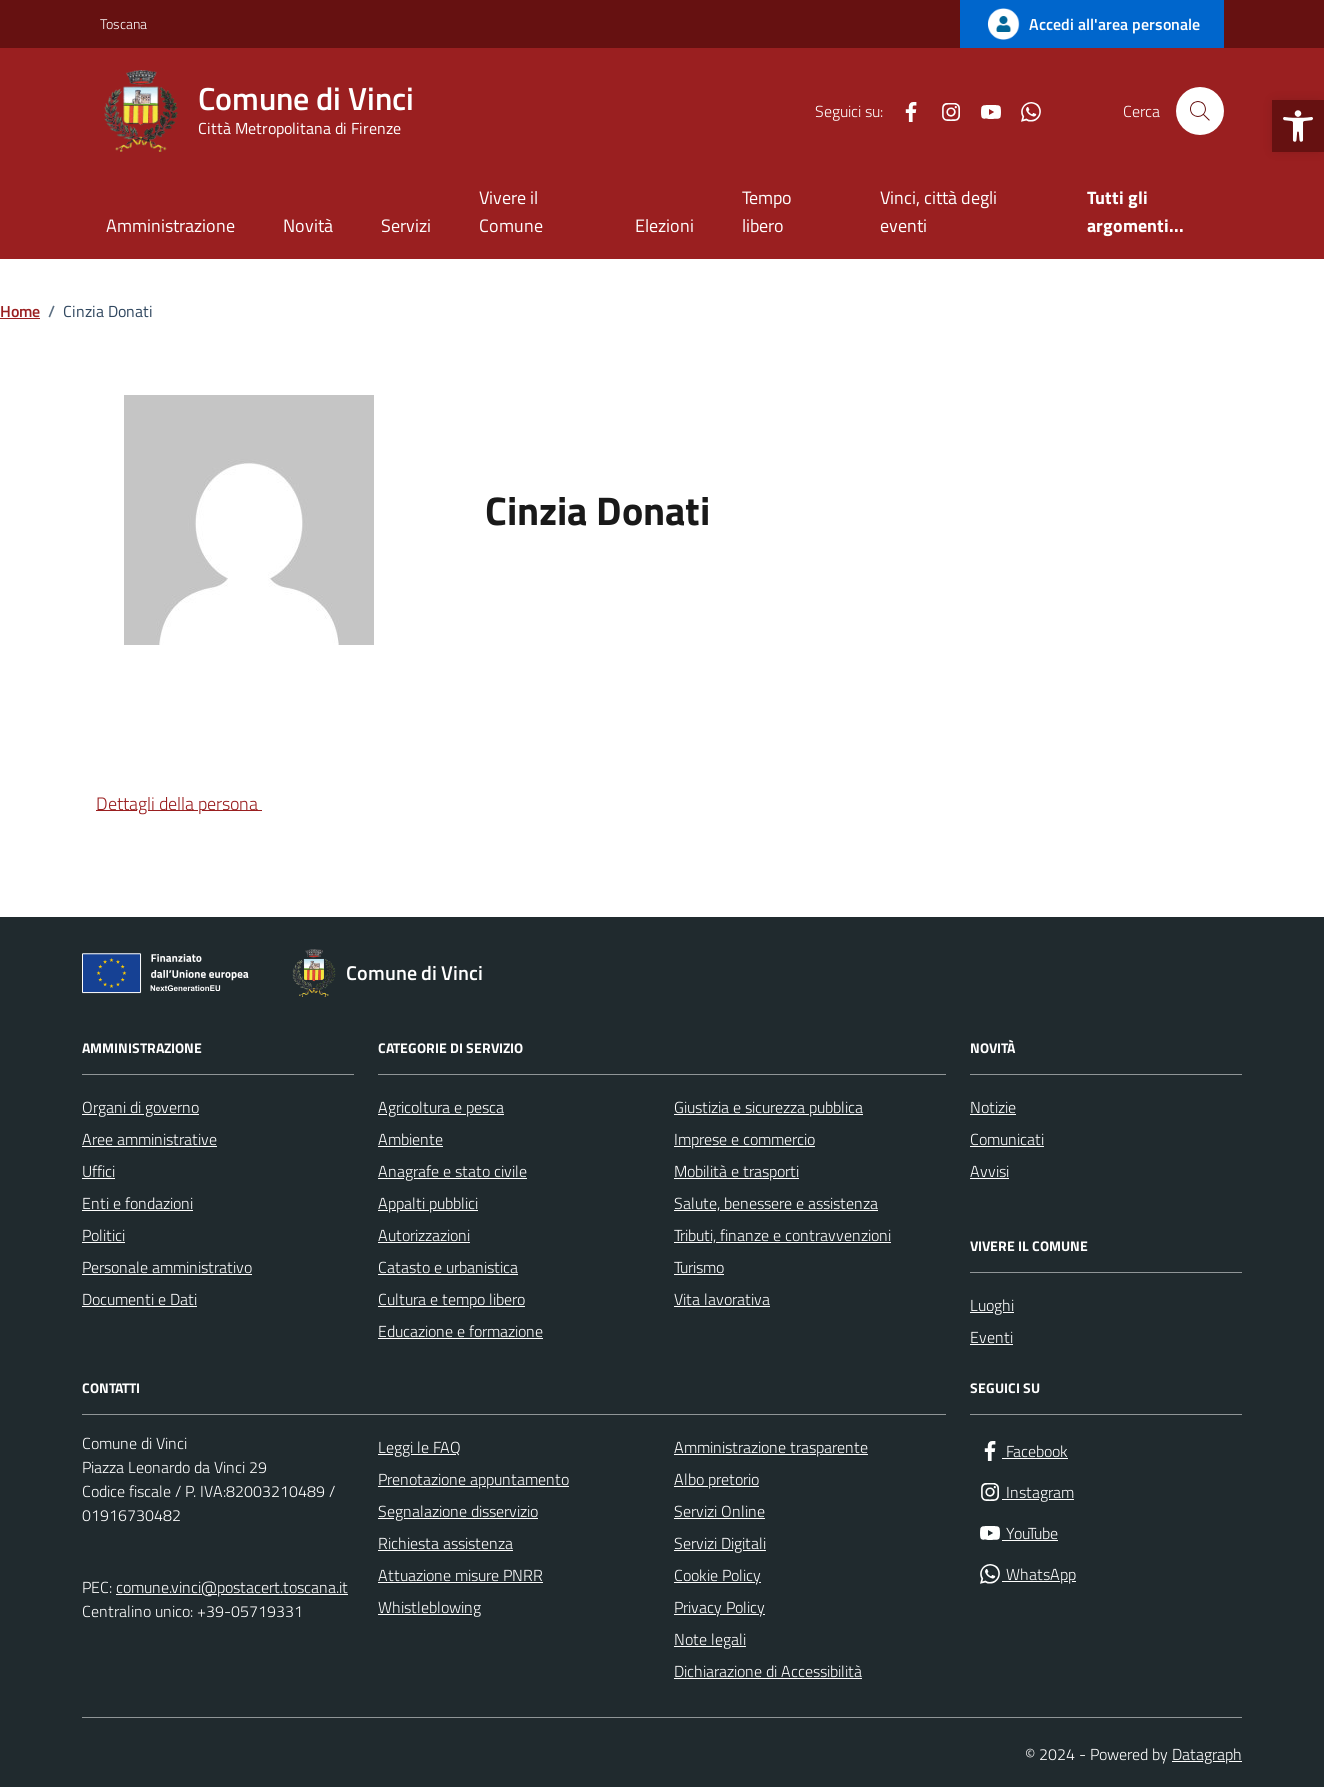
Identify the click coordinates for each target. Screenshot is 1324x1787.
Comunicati (1007, 1139)
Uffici (98, 1171)
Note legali (710, 1639)
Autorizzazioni (424, 1235)
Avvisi (989, 1171)
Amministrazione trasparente (771, 1447)
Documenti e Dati (139, 1299)
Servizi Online (719, 1511)
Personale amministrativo (167, 1267)
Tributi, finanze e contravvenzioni (782, 1235)
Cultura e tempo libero (451, 1299)
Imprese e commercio (744, 1139)
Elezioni (664, 225)
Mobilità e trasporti (736, 1171)
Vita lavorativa (722, 1299)
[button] (1298, 126)
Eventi (991, 1337)
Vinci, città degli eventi (938, 211)
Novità (308, 225)
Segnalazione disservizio (458, 1511)
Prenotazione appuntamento (473, 1479)
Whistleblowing (429, 1607)
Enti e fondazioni (137, 1203)
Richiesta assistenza (445, 1543)
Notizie (993, 1107)
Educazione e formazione (460, 1331)
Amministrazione (170, 225)
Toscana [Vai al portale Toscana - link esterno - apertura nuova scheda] (123, 23)
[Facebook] (903, 111)
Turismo (699, 1267)
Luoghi (992, 1305)
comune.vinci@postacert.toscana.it (232, 1587)
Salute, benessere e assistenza (776, 1203)
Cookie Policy (717, 1575)
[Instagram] (943, 111)
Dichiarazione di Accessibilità (768, 1671)
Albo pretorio (716, 1479)
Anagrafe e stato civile (452, 1171)
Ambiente (410, 1139)
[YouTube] (983, 111)
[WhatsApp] (1023, 111)
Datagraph (1207, 1754)
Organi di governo (140, 1107)
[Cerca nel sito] (1200, 111)
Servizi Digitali (720, 1543)
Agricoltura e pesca (441, 1107)
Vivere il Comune (511, 211)
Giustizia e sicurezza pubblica (768, 1107)
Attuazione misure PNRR (460, 1575)
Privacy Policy (719, 1607)
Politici (103, 1235)
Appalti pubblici (428, 1203)
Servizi (406, 225)
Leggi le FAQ (419, 1447)
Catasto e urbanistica (448, 1267)
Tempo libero (767, 211)
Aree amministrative (149, 1139)
